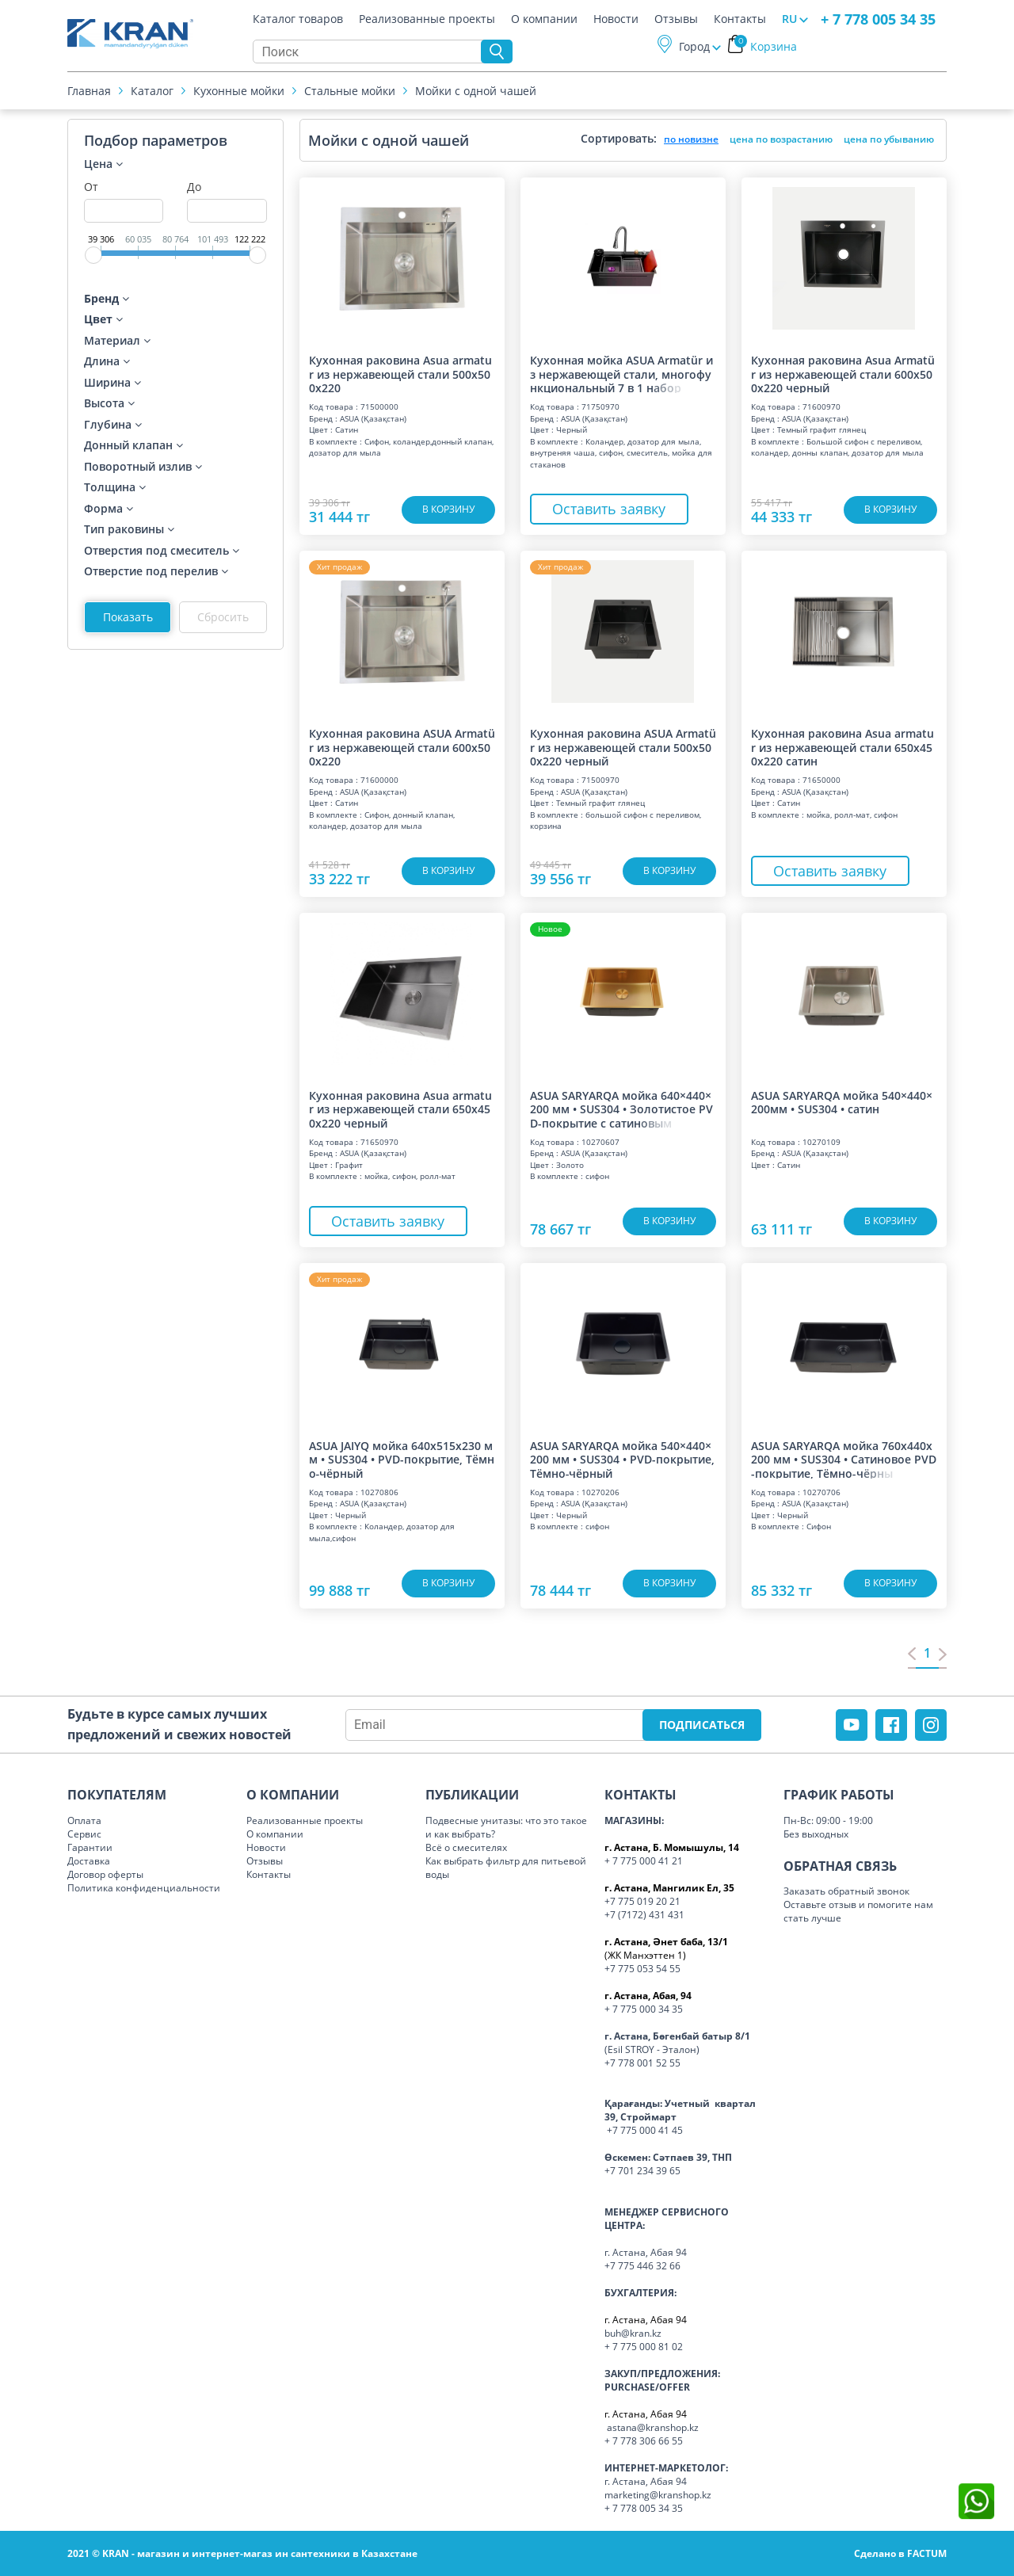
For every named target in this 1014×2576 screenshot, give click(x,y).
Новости (616, 19)
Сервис (84, 1834)
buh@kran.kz (632, 2333)
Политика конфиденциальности (143, 1888)
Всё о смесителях (466, 1847)
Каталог (152, 90)
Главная (89, 90)
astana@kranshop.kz (653, 2427)
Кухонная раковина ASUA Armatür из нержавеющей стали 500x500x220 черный (623, 746)
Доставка (88, 1861)
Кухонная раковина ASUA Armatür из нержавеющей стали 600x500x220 (402, 746)
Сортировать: (619, 138)
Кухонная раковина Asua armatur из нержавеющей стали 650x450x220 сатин (842, 746)
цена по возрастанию (781, 139)
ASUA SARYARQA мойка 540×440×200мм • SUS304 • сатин (841, 1102)
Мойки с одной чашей (475, 90)
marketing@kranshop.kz (657, 2495)
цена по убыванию (889, 139)
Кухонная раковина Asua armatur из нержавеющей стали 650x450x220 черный (400, 1108)
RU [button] (789, 18)
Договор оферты (105, 1874)
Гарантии (89, 1847)
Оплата (84, 1820)
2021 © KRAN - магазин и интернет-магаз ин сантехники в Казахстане (242, 2553)
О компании (544, 19)
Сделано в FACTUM (900, 2553)
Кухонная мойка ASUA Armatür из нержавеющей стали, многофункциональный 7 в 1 (621, 373)
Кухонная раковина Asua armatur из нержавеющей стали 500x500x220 (400, 373)
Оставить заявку (608, 508)
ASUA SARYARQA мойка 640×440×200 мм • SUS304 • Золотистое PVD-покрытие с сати (621, 1108)
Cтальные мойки (349, 90)
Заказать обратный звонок (846, 1891)
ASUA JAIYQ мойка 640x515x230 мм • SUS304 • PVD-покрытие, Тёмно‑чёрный (401, 1459)
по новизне (691, 139)
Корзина (765, 46)
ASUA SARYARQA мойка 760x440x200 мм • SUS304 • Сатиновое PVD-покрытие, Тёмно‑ (843, 1459)
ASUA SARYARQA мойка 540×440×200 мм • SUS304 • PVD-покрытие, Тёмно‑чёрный (622, 1459)
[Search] (371, 51)
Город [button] (694, 46)
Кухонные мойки (238, 90)
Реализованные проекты (427, 19)
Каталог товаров (298, 19)
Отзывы (676, 19)
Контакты (740, 19)
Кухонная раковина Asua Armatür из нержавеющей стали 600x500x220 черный (843, 373)
